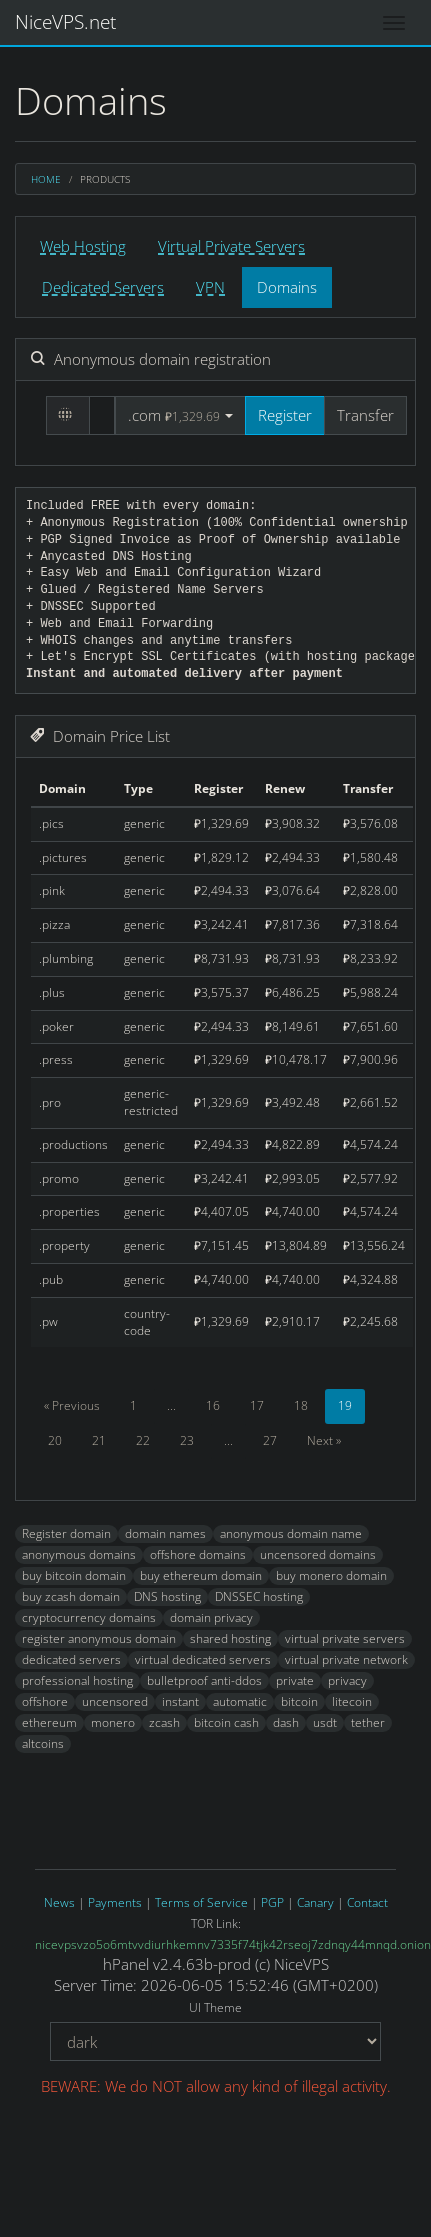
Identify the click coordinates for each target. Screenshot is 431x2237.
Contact (367, 1902)
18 (301, 1405)
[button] (180, 415)
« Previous (72, 1405)
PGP (272, 1902)
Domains (287, 287)
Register (285, 415)
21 (99, 1440)
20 (55, 1440)
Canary (315, 1902)
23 (187, 1440)
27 (270, 1440)
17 (257, 1405)
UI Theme (215, 2008)
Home (46, 179)
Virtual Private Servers (231, 246)
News (59, 1902)
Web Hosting (83, 246)
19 (345, 1405)
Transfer (365, 415)
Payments (115, 1902)
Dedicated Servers (103, 287)
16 (213, 1405)
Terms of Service (201, 1902)
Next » (324, 1440)
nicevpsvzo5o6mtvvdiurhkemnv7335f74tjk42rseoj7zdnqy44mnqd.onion (233, 1944)
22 (143, 1440)
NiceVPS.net (65, 22)
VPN (210, 287)
